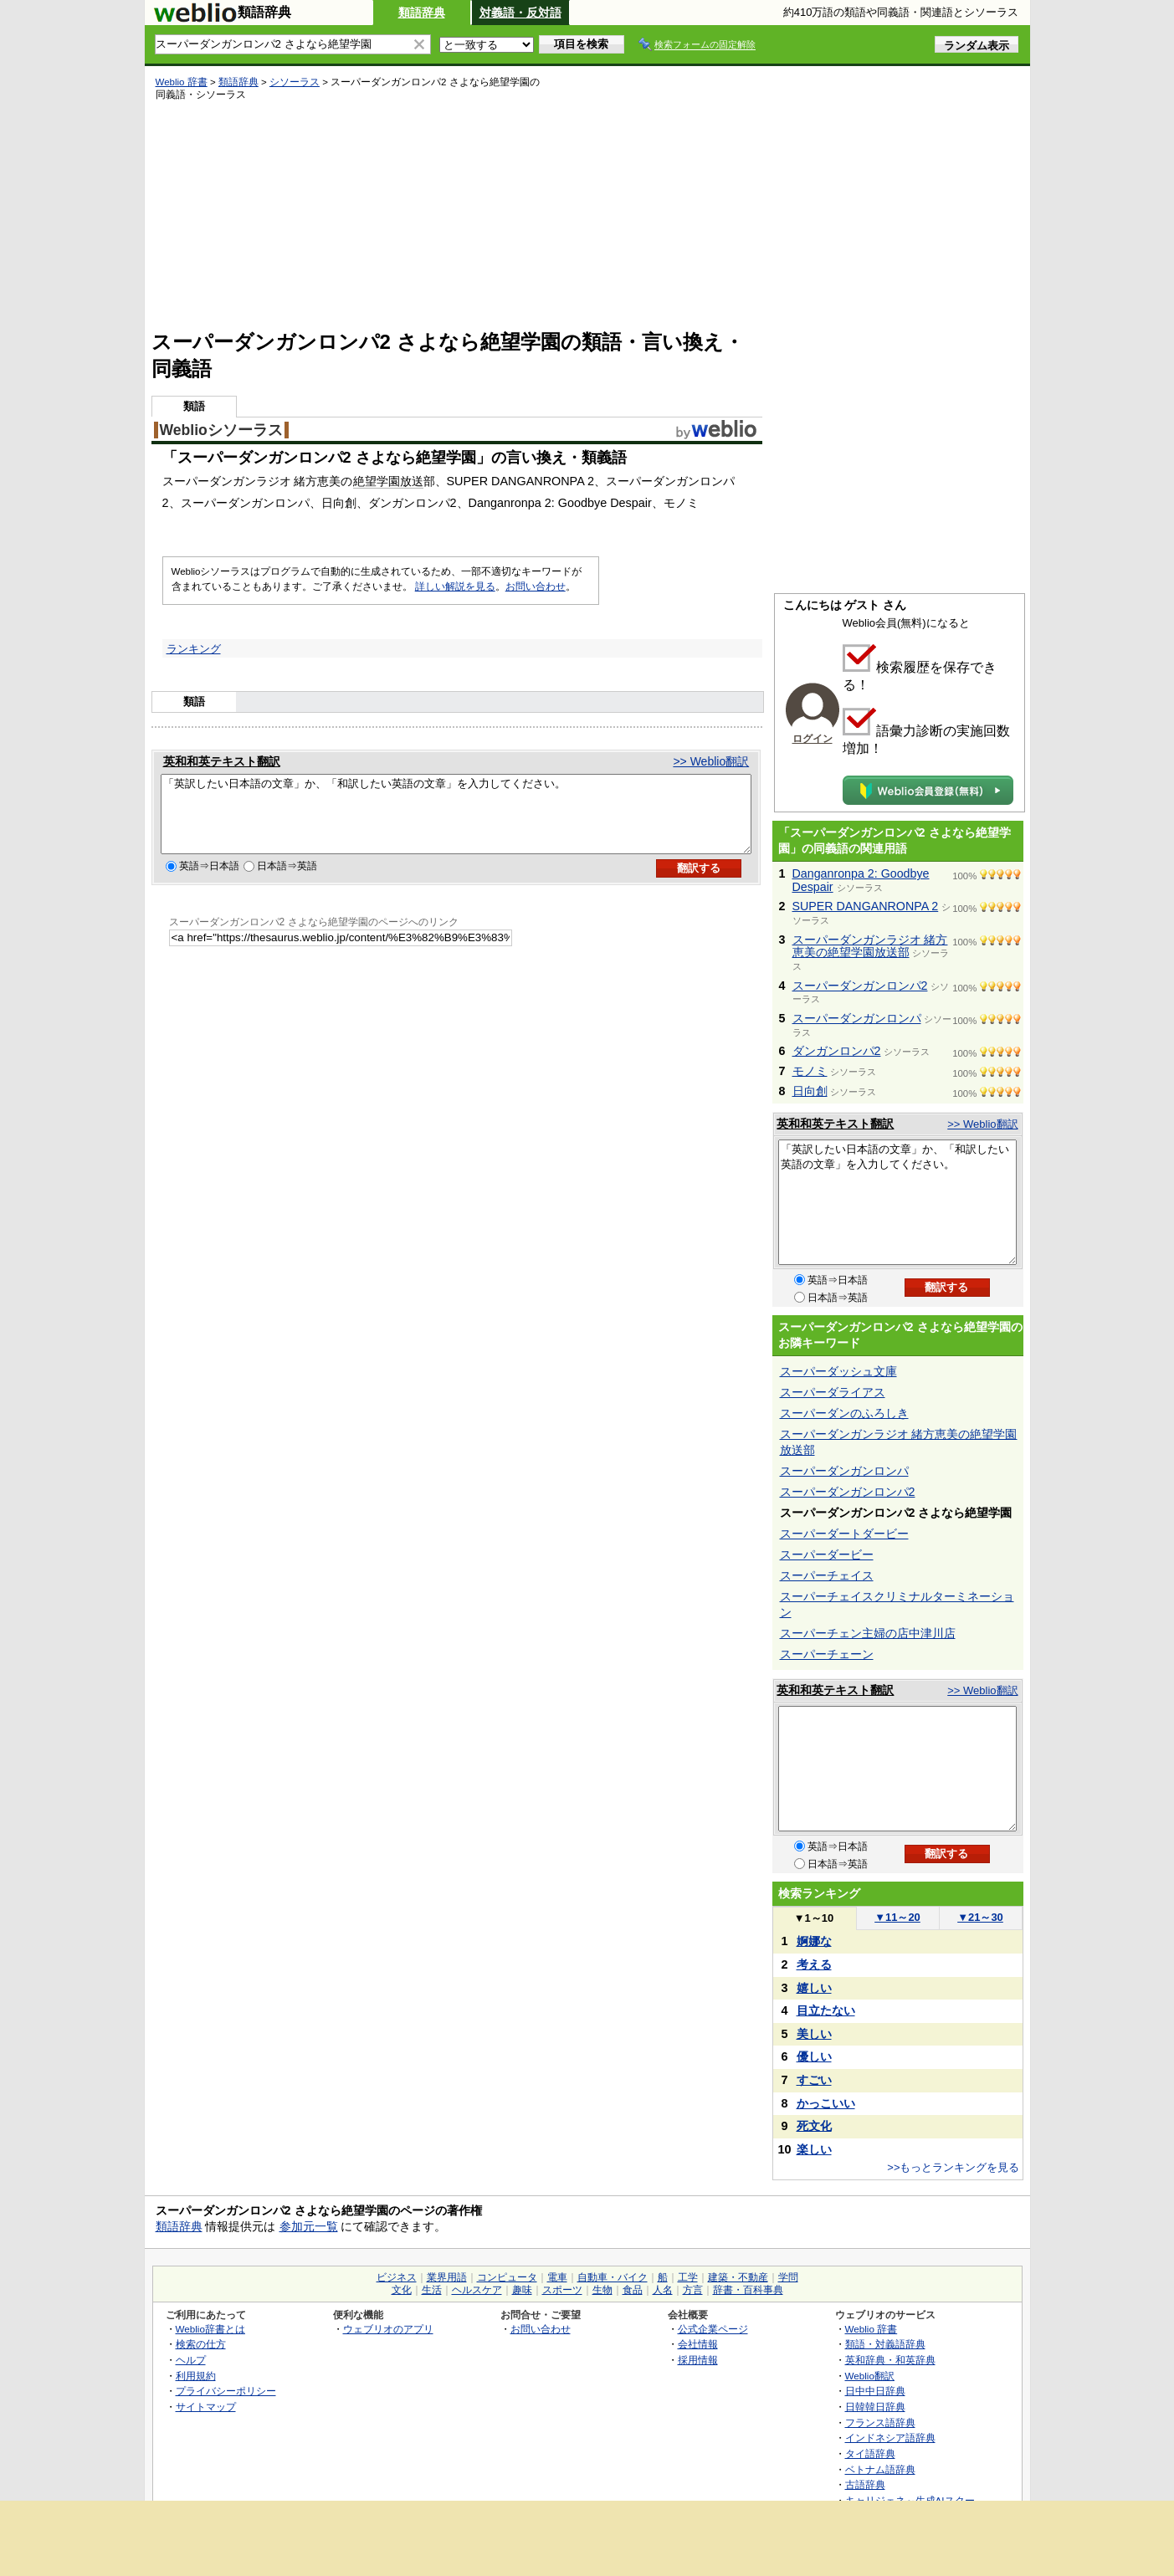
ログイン (812, 739)
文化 (402, 2290)
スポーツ (562, 2290)
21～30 (980, 1917)
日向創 (810, 1091)
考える (814, 1964)
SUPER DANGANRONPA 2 (865, 906)
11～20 (897, 1917)
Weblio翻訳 (870, 2375)
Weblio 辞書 (182, 82)
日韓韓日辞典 (875, 2406)
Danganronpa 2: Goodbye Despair (861, 880)
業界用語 (447, 2277)
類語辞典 (421, 12)
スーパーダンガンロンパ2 (860, 985)
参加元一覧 (308, 2226)
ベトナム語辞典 (880, 2469)
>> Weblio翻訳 (711, 761)
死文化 (814, 2126)
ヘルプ (191, 2359)
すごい (814, 2080)
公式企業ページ (713, 2328)
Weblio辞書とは (210, 2328)
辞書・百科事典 (748, 2290)
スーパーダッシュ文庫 (838, 1371)
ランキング (194, 649)
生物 (602, 2290)
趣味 (522, 2290)
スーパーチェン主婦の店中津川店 (868, 1633)
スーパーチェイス (827, 1575)
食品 (633, 2290)
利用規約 (196, 2375)
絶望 (365, 481)
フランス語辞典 (880, 2422)
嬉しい (814, 1988)
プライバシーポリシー (226, 2390)
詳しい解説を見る (455, 586)
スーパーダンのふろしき (844, 1413)
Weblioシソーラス (221, 430)
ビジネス (397, 2277)
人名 (663, 2290)
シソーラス (294, 82)
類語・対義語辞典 (885, 2343)
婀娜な (814, 1941)
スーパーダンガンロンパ (856, 1018)
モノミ (810, 1071)
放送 (411, 481)
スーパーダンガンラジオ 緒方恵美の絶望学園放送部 (870, 946)
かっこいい (826, 2103)
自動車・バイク (612, 2277)
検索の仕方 (201, 2343)
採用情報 (698, 2359)
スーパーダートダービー (844, 1533)
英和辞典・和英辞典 (890, 2359)
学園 (388, 481)
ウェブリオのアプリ (388, 2328)
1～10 (813, 1918)
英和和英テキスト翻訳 (221, 761)
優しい (814, 2056)
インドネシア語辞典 (890, 2437)
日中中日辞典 (875, 2390)
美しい (814, 2034)
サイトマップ (206, 2406)
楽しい (814, 2149)
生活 (432, 2290)
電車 (557, 2277)
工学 (688, 2277)
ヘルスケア (477, 2290)
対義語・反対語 (520, 12)
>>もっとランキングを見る (953, 2167)
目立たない (826, 2010)
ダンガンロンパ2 (836, 1051)
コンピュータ (507, 2277)
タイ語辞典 (870, 2453)
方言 (693, 2290)
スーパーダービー (827, 1554)
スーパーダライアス (832, 1392)
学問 (788, 2277)
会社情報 (698, 2343)
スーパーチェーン (827, 1654)
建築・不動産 (738, 2277)
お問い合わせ (535, 586)
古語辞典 (865, 2484)
